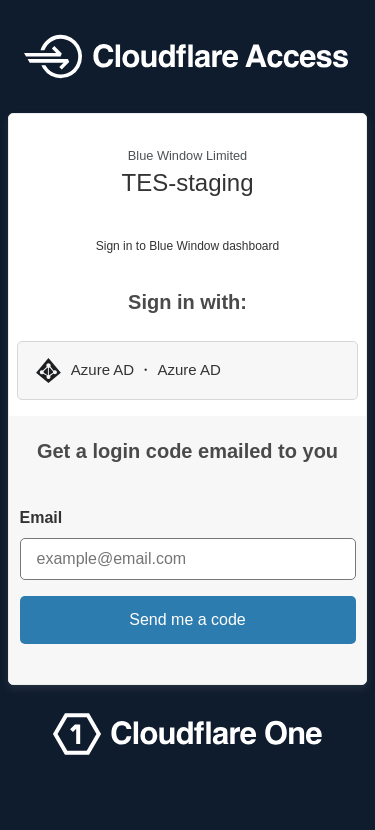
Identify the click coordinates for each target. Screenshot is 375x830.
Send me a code (187, 619)
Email (41, 517)
